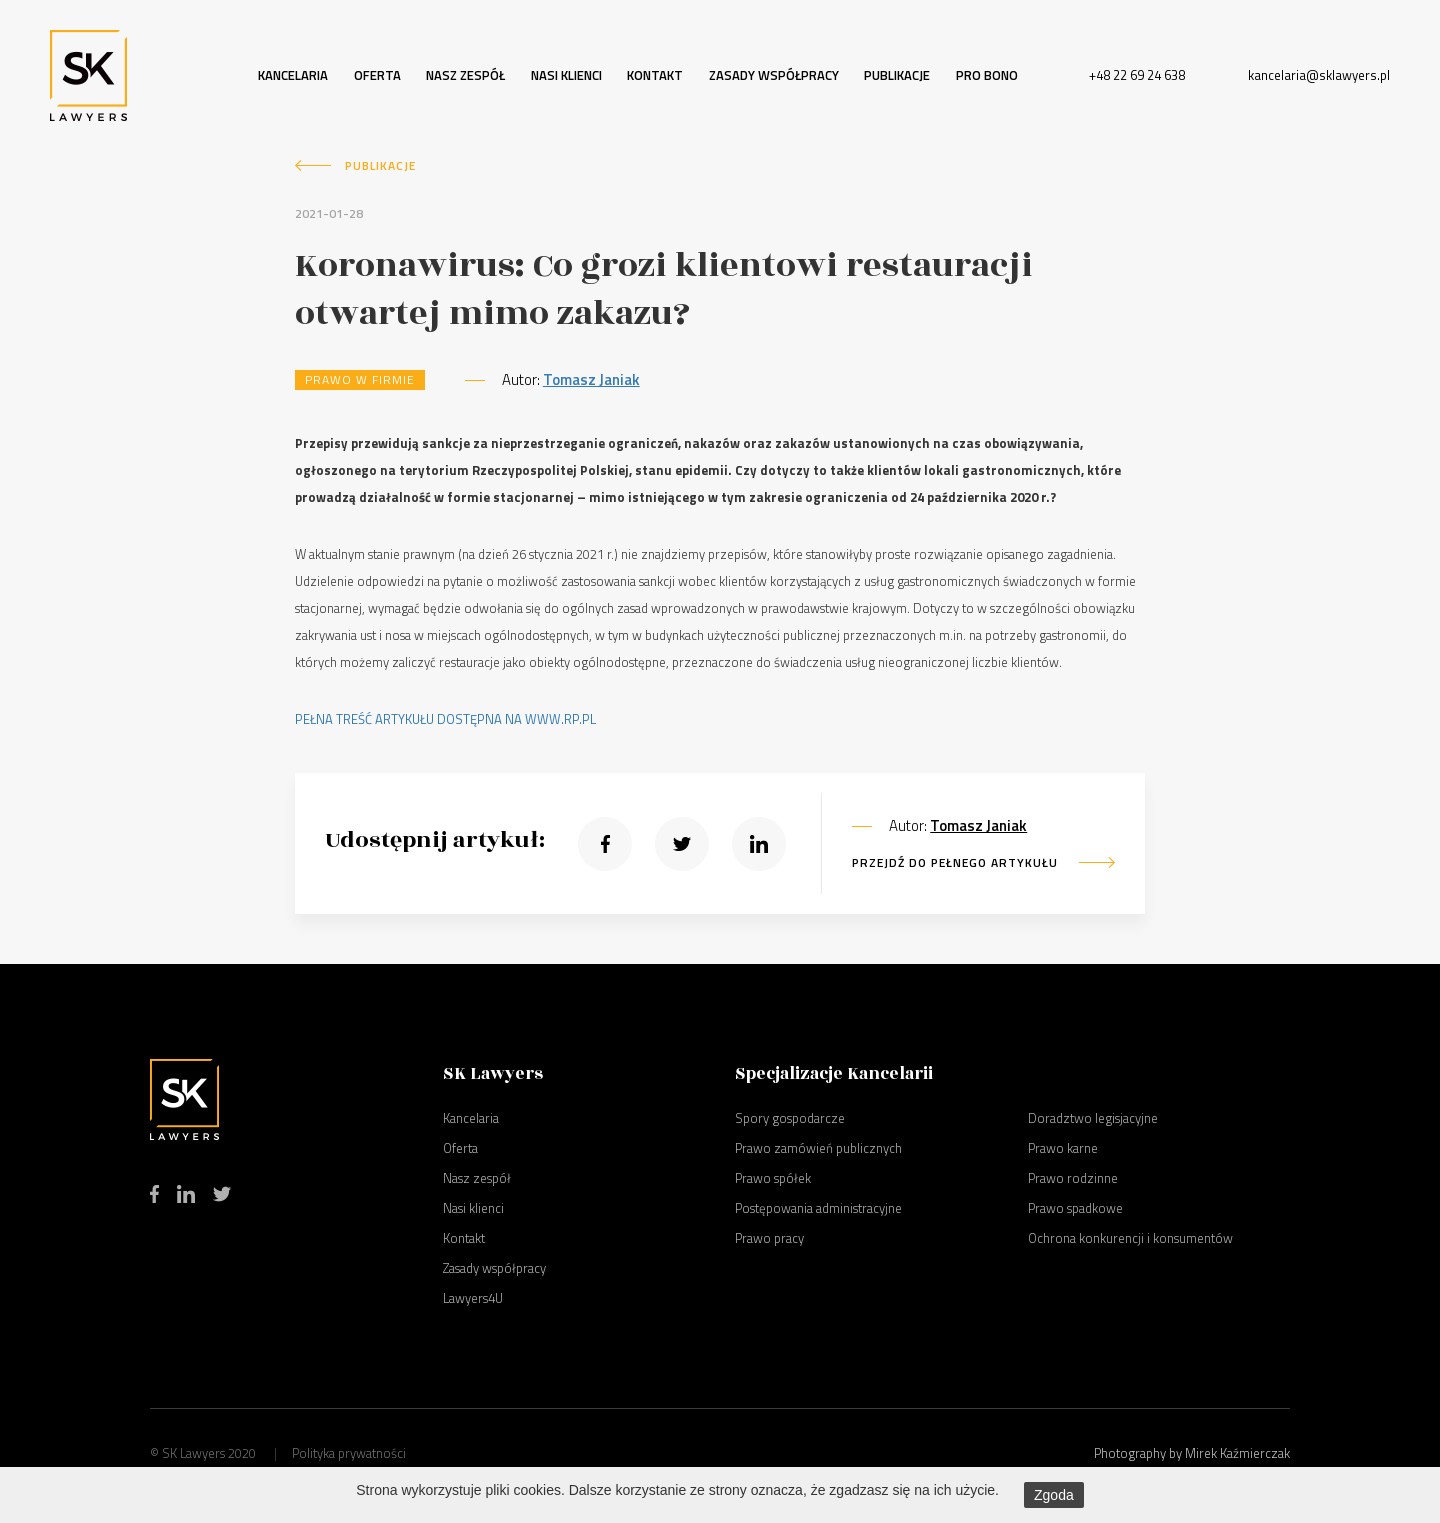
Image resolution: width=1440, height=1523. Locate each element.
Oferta (377, 75)
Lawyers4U (473, 1298)
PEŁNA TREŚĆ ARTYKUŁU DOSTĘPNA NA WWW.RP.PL (445, 719)
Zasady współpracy (774, 75)
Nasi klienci (566, 75)
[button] (605, 844)
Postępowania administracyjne (818, 1208)
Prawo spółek (773, 1178)
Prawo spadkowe (1075, 1208)
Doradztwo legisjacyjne (1093, 1118)
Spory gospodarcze (790, 1118)
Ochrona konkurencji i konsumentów (1130, 1238)
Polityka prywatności (349, 1453)
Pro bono (987, 75)
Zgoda (1054, 1495)
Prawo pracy (769, 1238)
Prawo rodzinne (1073, 1178)
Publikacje (897, 75)
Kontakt (655, 75)
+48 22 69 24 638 (1137, 75)
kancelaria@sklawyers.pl (1319, 75)
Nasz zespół (465, 75)
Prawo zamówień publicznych (818, 1148)
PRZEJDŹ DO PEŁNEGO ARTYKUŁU (955, 862)
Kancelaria (293, 75)
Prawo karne (1063, 1148)
